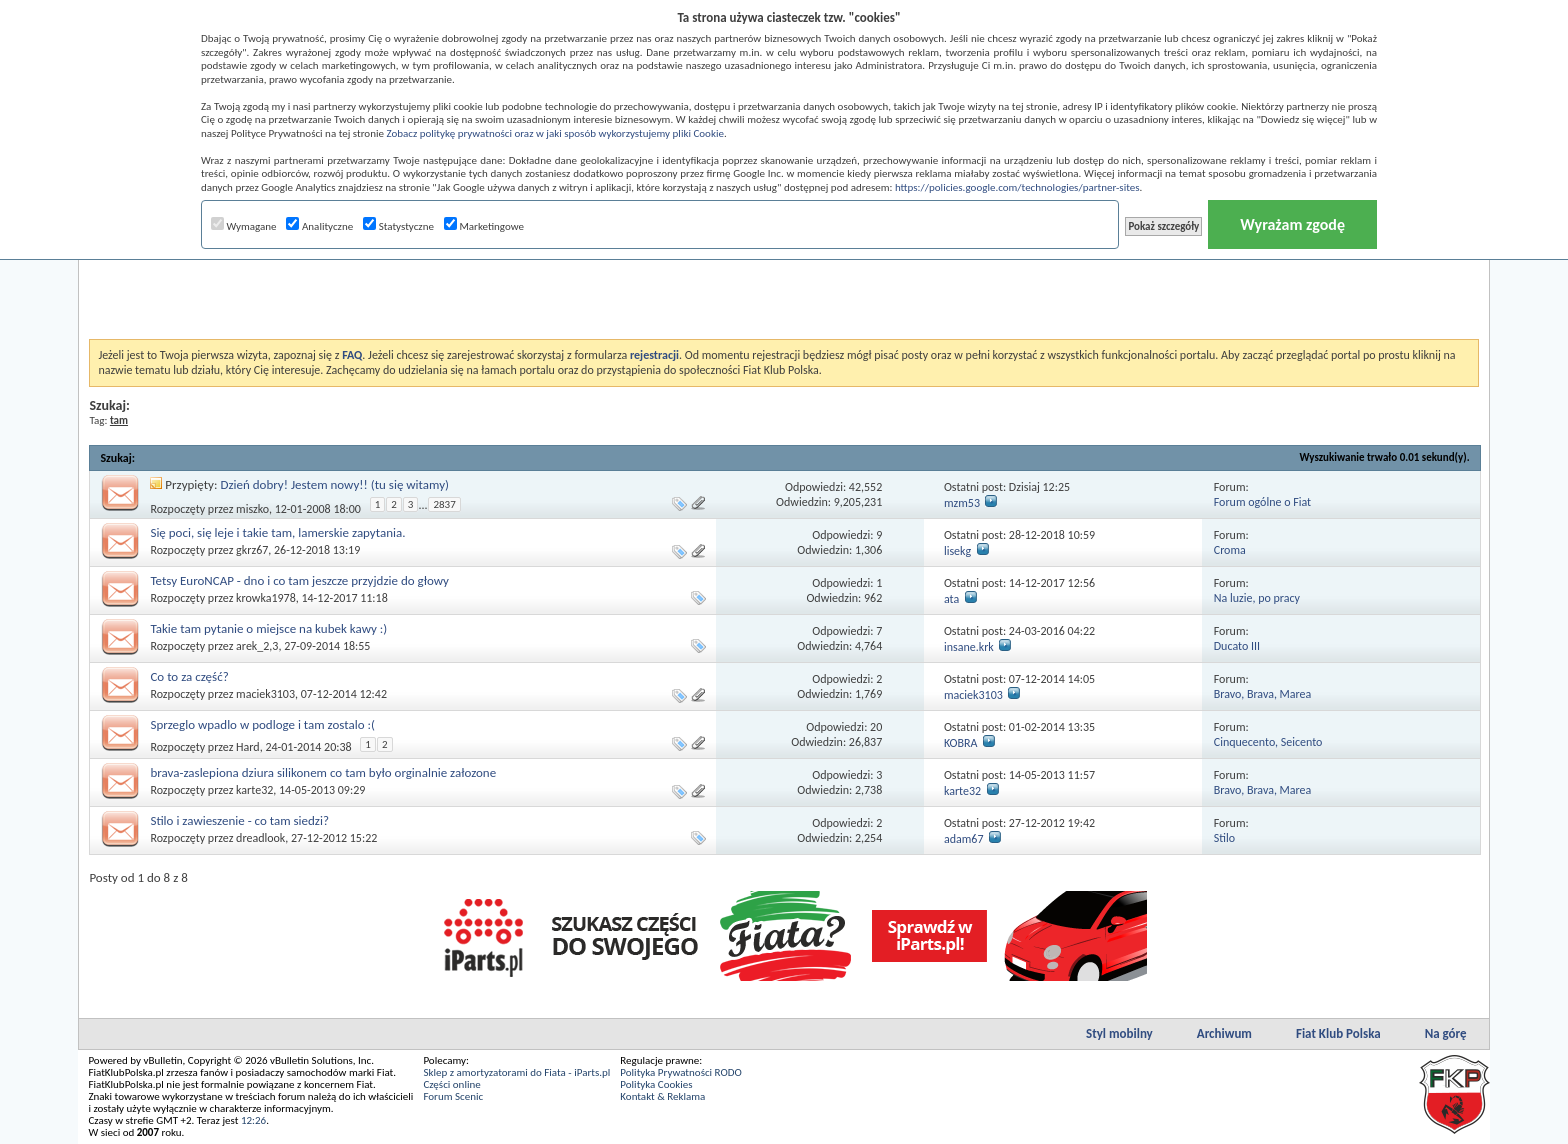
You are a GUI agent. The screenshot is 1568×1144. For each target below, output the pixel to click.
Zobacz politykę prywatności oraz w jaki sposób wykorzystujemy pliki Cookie (554, 133)
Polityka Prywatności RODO (680, 1072)
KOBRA (961, 743)
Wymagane (244, 226)
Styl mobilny (1119, 1033)
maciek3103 (265, 694)
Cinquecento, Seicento (1268, 742)
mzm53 (962, 503)
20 (876, 727)
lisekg (957, 551)
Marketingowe (484, 226)
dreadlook (260, 838)
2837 (444, 504)
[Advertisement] (784, 289)
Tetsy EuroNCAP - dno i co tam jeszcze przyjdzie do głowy (299, 580)
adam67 (964, 839)
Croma (1230, 550)
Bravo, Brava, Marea (1263, 694)
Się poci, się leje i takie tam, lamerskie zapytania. (277, 532)
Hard (248, 747)
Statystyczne (398, 226)
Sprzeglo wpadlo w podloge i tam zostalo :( (262, 724)
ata (951, 599)
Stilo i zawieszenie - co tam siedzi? (239, 820)
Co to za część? (189, 676)
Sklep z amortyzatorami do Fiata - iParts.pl (516, 1072)
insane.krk (969, 647)
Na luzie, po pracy (1257, 598)
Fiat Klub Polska (1338, 1033)
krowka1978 (266, 598)
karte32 (254, 790)
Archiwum (1224, 1033)
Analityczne (319, 226)
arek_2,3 (257, 646)
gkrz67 (252, 550)
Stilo (1224, 838)
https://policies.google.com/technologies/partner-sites (1017, 187)
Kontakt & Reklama (662, 1096)
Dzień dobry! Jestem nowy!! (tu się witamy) (334, 484)
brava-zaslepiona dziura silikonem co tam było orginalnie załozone (323, 772)
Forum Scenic (453, 1096)
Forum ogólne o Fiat (1262, 502)
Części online (451, 1084)
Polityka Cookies (656, 1084)
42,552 (865, 487)
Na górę (1446, 1033)
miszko (252, 509)
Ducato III (1237, 646)
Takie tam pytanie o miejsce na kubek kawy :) (268, 628)
